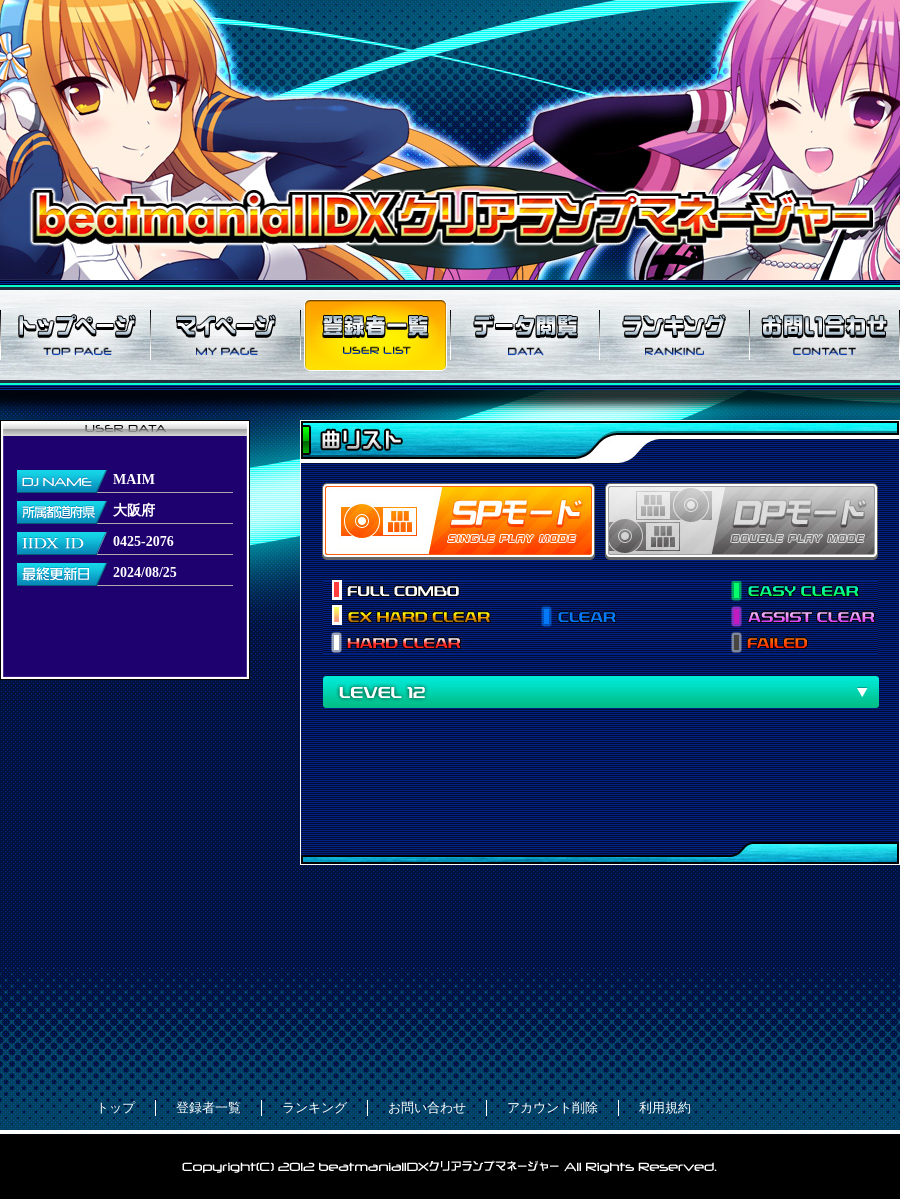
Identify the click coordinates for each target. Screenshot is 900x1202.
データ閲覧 (525, 335)
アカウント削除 (552, 1107)
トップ (115, 1107)
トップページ (75, 335)
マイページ (225, 335)
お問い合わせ (825, 335)
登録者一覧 (375, 335)
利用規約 (665, 1107)
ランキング (675, 335)
